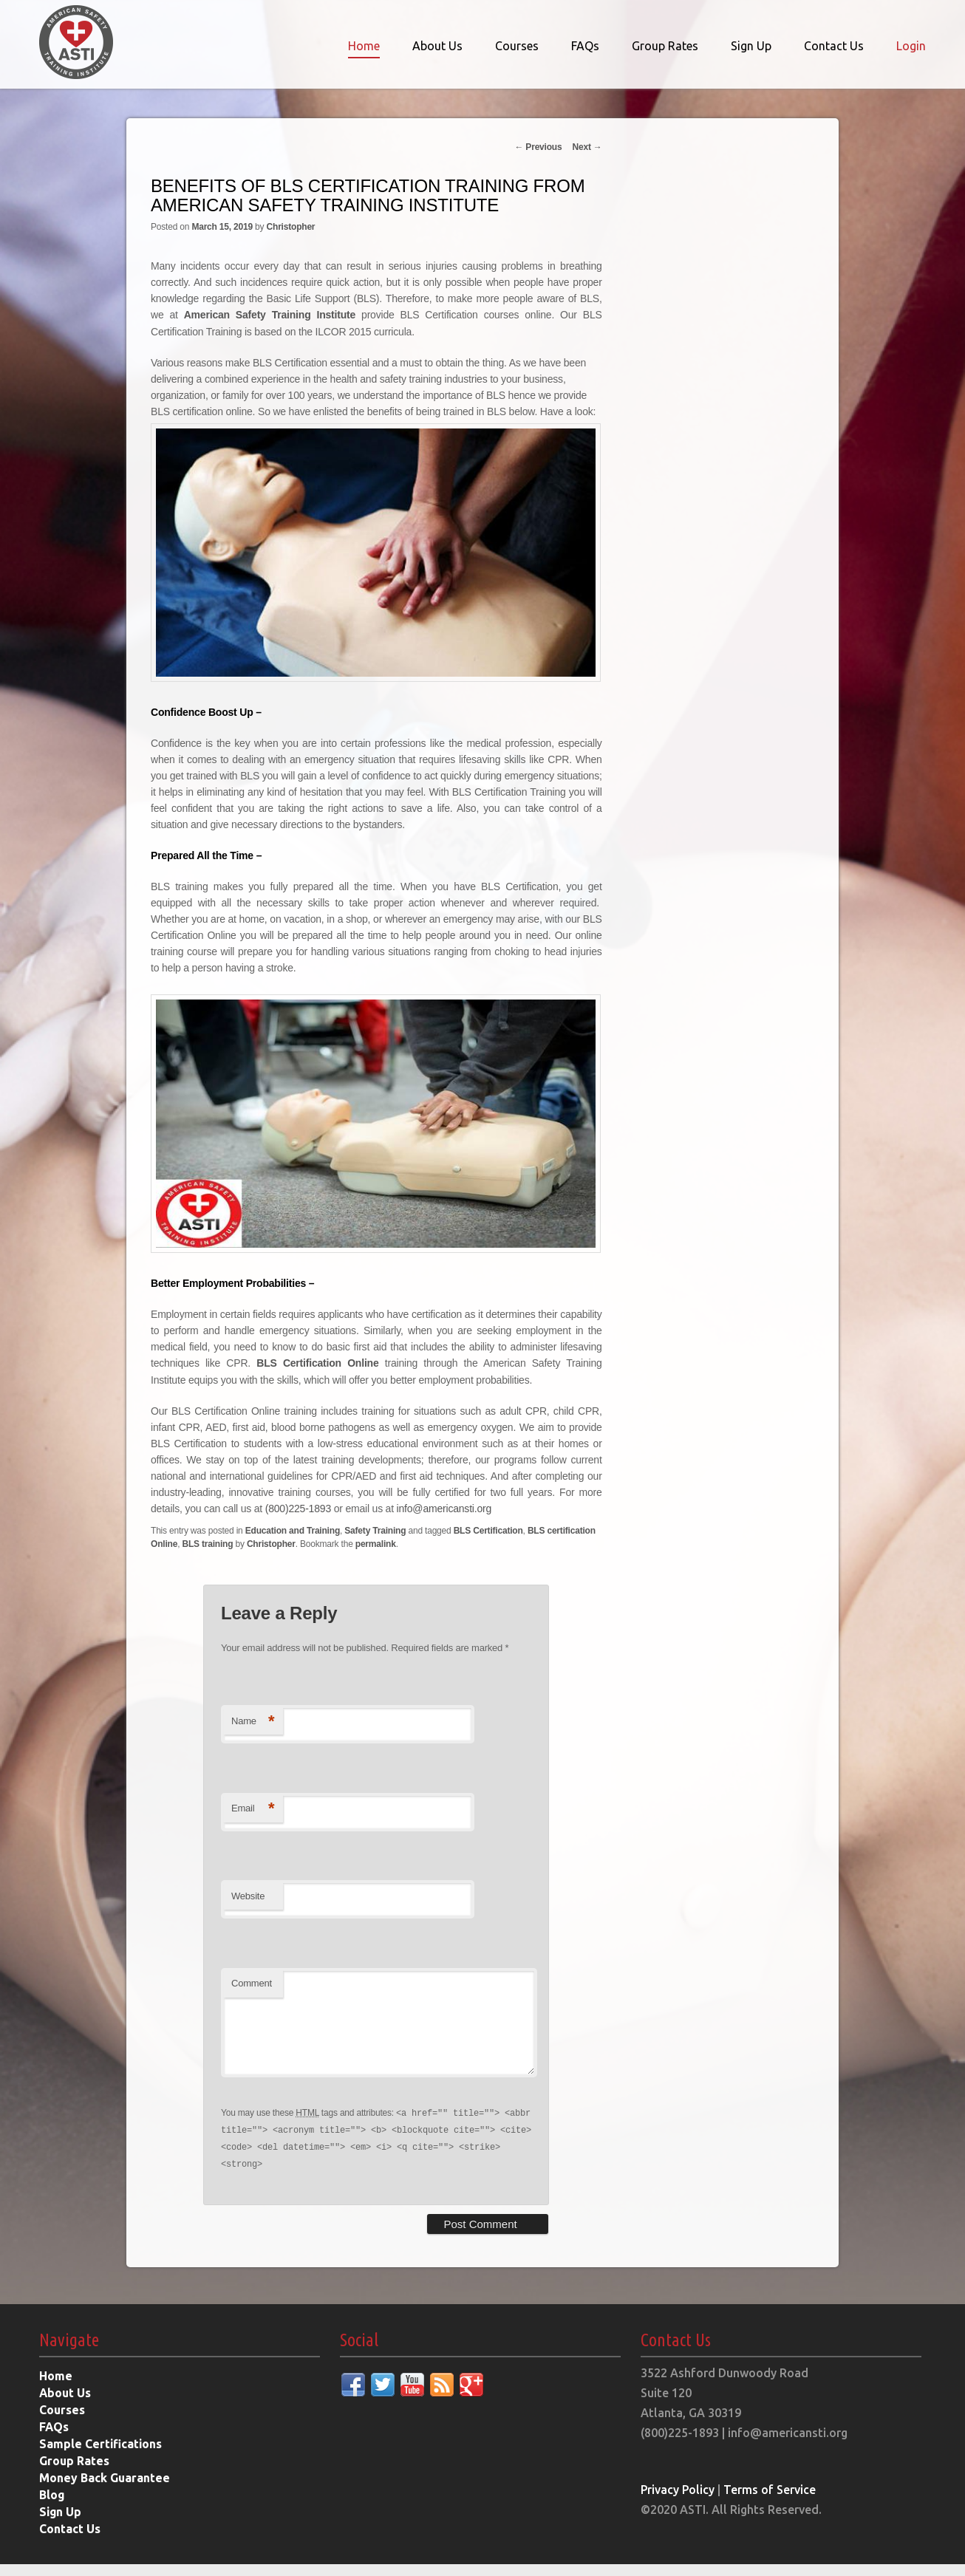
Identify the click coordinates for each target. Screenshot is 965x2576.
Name (252, 1718)
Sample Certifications (101, 2455)
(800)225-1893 (298, 1506)
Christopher (291, 227)
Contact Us (834, 45)
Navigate (69, 2352)
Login (911, 45)
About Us (437, 45)
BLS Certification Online (317, 1361)
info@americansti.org (444, 1506)
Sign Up (751, 45)
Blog (52, 2506)
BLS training (207, 1542)
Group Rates (665, 45)
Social (359, 2352)
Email (252, 1806)
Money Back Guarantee (105, 2489)
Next (586, 147)
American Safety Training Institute (269, 315)
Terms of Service (771, 2501)
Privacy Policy (678, 2501)
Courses (517, 45)
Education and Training (292, 1528)
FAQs (585, 45)
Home (364, 45)
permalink (375, 1542)
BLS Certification (488, 1528)
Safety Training (375, 1528)
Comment (251, 1980)
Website (248, 1893)
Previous (538, 147)
